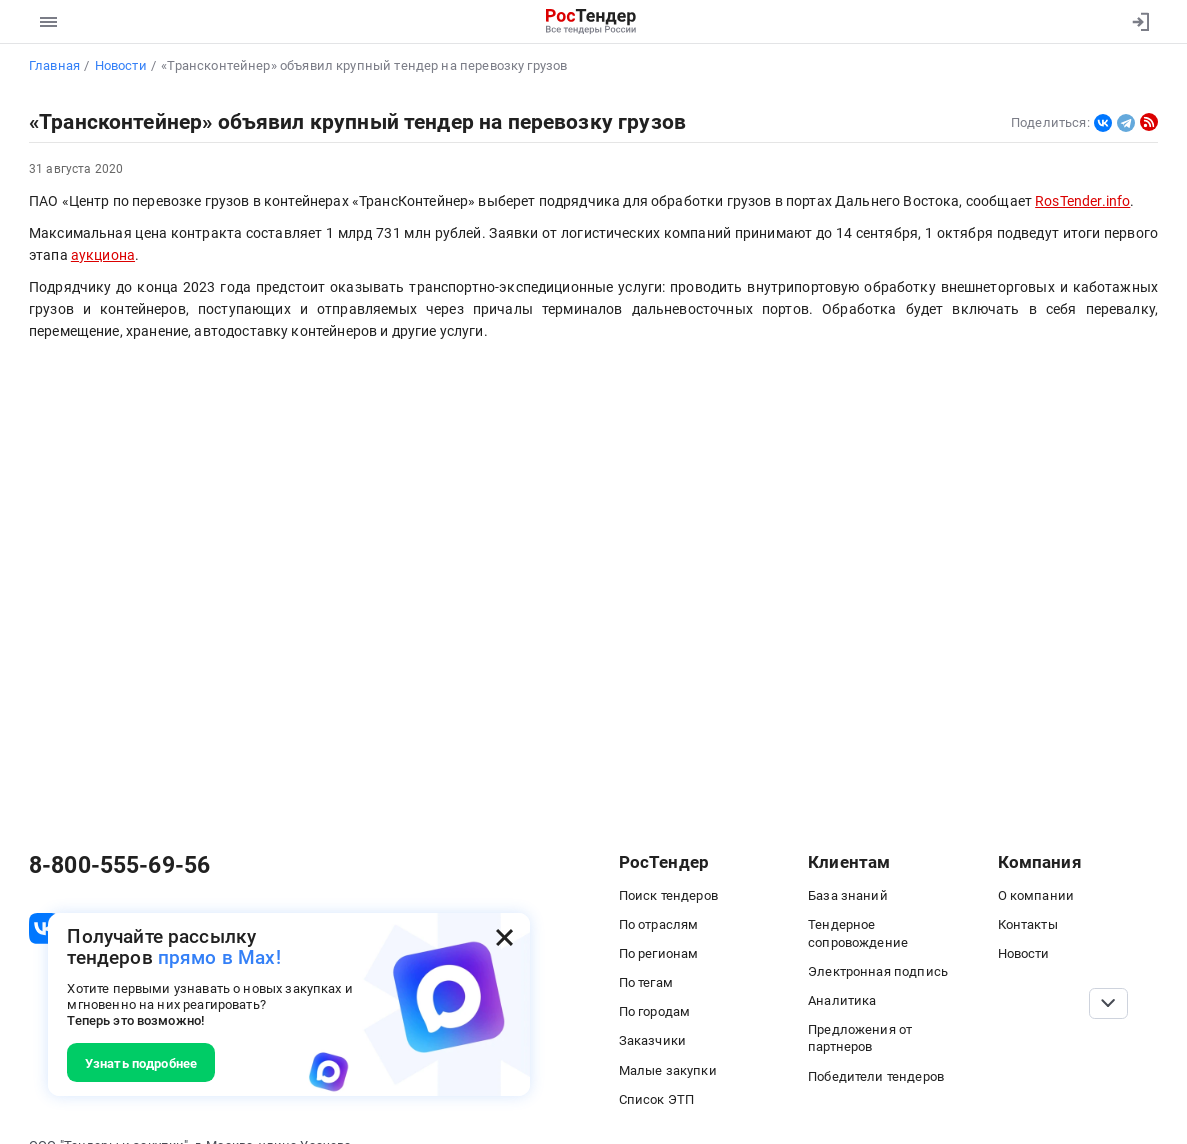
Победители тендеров (876, 1076)
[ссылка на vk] (44, 928)
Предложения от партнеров (860, 1038)
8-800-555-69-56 (119, 865)
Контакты (1028, 924)
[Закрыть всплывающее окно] (504, 937)
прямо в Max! (219, 957)
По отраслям (659, 924)
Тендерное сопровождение (858, 933)
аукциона (103, 255)
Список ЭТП (657, 1099)
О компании (1036, 895)
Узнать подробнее (141, 1063)
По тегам (646, 982)
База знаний (848, 895)
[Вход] (1136, 22)
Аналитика (842, 1000)
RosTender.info (1082, 201)
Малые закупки (668, 1070)
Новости (1024, 953)
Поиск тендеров (668, 895)
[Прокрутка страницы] (1108, 1003)
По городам (655, 1011)
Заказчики (652, 1040)
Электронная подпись (878, 971)
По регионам (659, 953)
